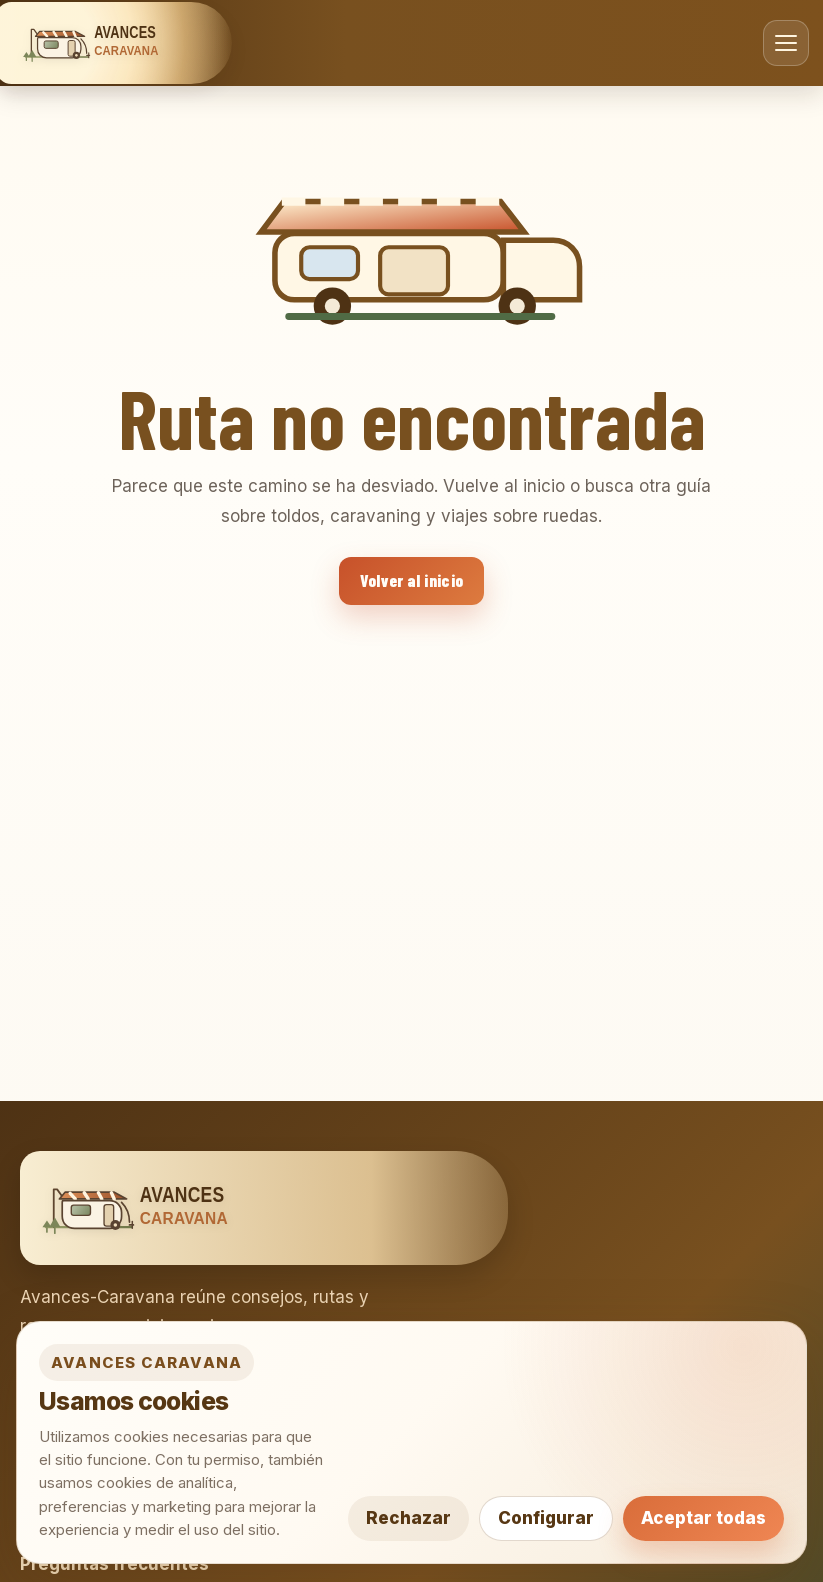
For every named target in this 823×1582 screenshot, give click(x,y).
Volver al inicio (411, 580)
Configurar (546, 1518)
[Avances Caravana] (113, 43)
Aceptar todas (703, 1518)
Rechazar (408, 1518)
